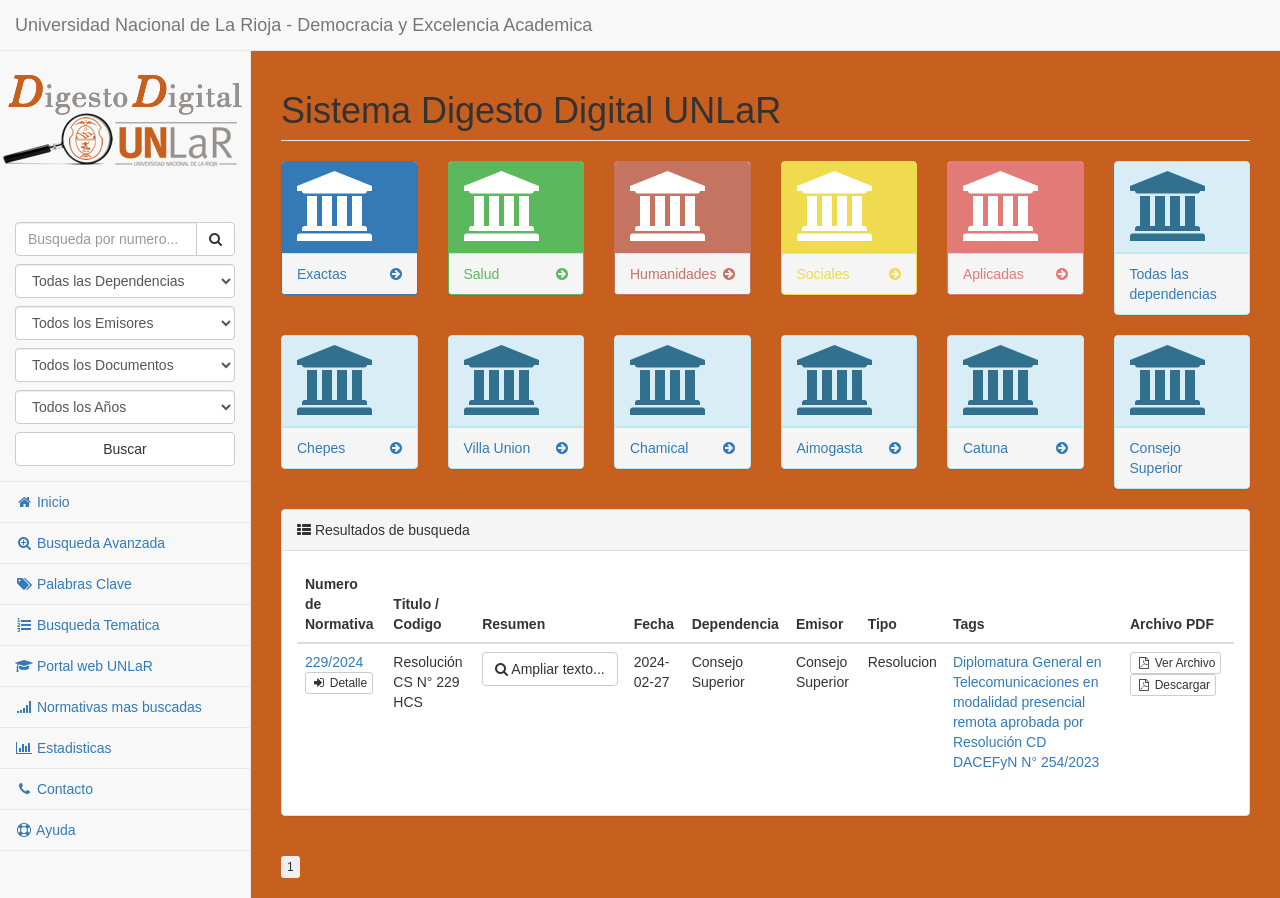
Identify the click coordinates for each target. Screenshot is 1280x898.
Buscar (125, 449)
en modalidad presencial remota (1026, 702)
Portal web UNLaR (84, 666)
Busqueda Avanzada (90, 543)
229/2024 (334, 662)
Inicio (42, 502)
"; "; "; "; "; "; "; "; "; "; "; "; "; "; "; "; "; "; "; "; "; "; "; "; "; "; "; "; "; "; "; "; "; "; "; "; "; (125, 407)
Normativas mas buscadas (108, 707)
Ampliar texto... (549, 669)
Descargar (1173, 685)
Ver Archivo (1175, 663)
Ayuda (45, 830)
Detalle (339, 683)
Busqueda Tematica (87, 625)
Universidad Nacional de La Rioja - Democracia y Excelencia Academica (303, 25)
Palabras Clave (73, 584)
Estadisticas (63, 748)
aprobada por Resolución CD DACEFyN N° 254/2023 (1026, 742)
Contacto (54, 789)
